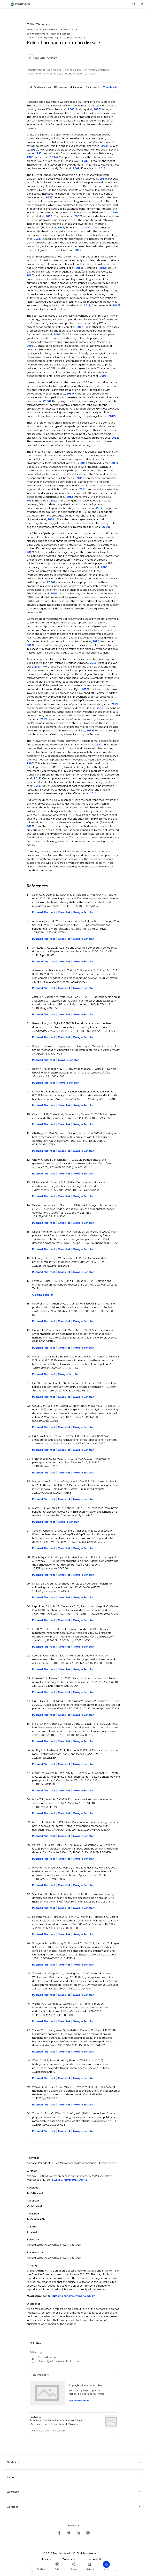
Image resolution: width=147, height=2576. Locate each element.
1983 (30, 763)
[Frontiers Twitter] (69, 2533)
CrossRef (64, 912)
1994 (53, 157)
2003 (71, 109)
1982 (103, 145)
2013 (102, 168)
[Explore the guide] (80, 2400)
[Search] (134, 4)
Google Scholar (83, 912)
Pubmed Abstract (43, 912)
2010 (79, 267)
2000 (105, 526)
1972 (98, 744)
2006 (57, 334)
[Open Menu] (5, 4)
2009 (76, 168)
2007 (77, 216)
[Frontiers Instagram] (88, 2533)
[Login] (142, 4)
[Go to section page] (73, 2424)
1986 (47, 197)
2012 (102, 267)
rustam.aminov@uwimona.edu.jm (73, 2296)
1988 (30, 157)
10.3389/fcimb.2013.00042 (69, 2179)
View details (110, 87)
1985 (38, 153)
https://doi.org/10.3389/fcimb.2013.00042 (64, 38)
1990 (34, 149)
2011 (87, 305)
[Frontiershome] (20, 4)
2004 (80, 327)
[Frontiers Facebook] (59, 2533)
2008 (86, 227)
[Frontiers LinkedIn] (78, 2533)
